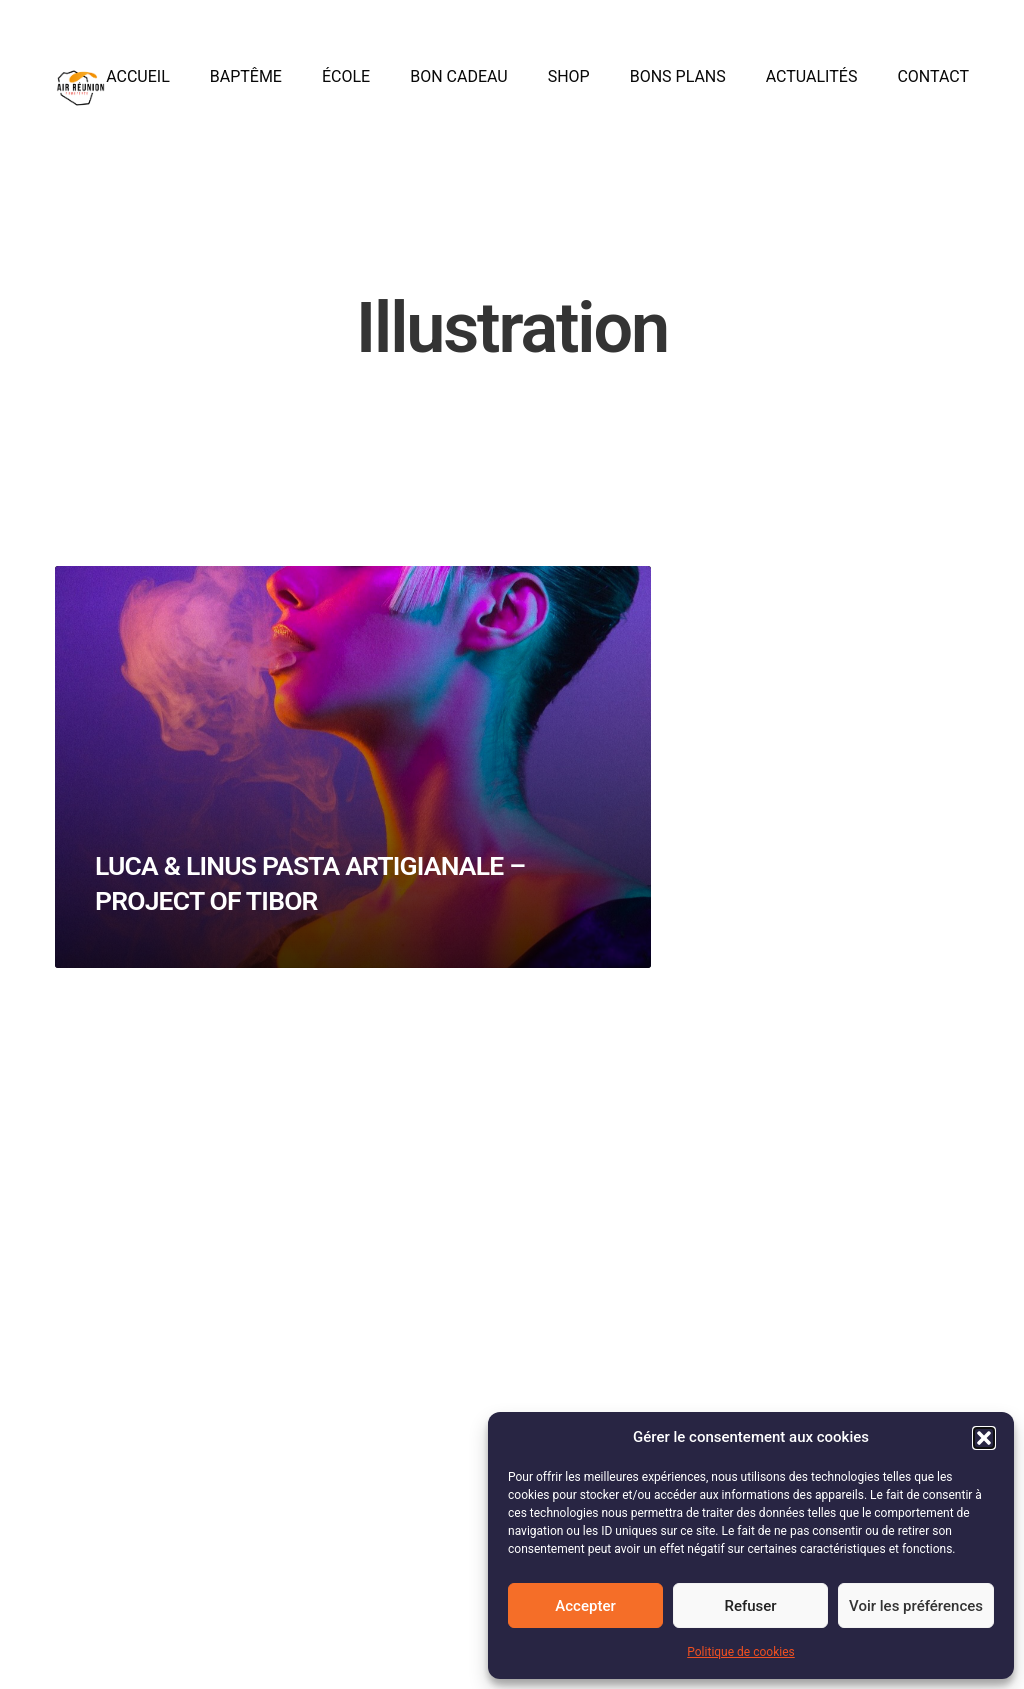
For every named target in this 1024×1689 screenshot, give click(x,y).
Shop (569, 87)
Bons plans (678, 87)
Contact (933, 87)
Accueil (138, 87)
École (346, 87)
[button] (984, 1438)
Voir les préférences (916, 1606)
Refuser (750, 1606)
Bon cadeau (458, 87)
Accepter (585, 1606)
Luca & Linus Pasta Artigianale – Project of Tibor (283, 933)
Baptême (246, 87)
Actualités (812, 87)
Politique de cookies (740, 1652)
